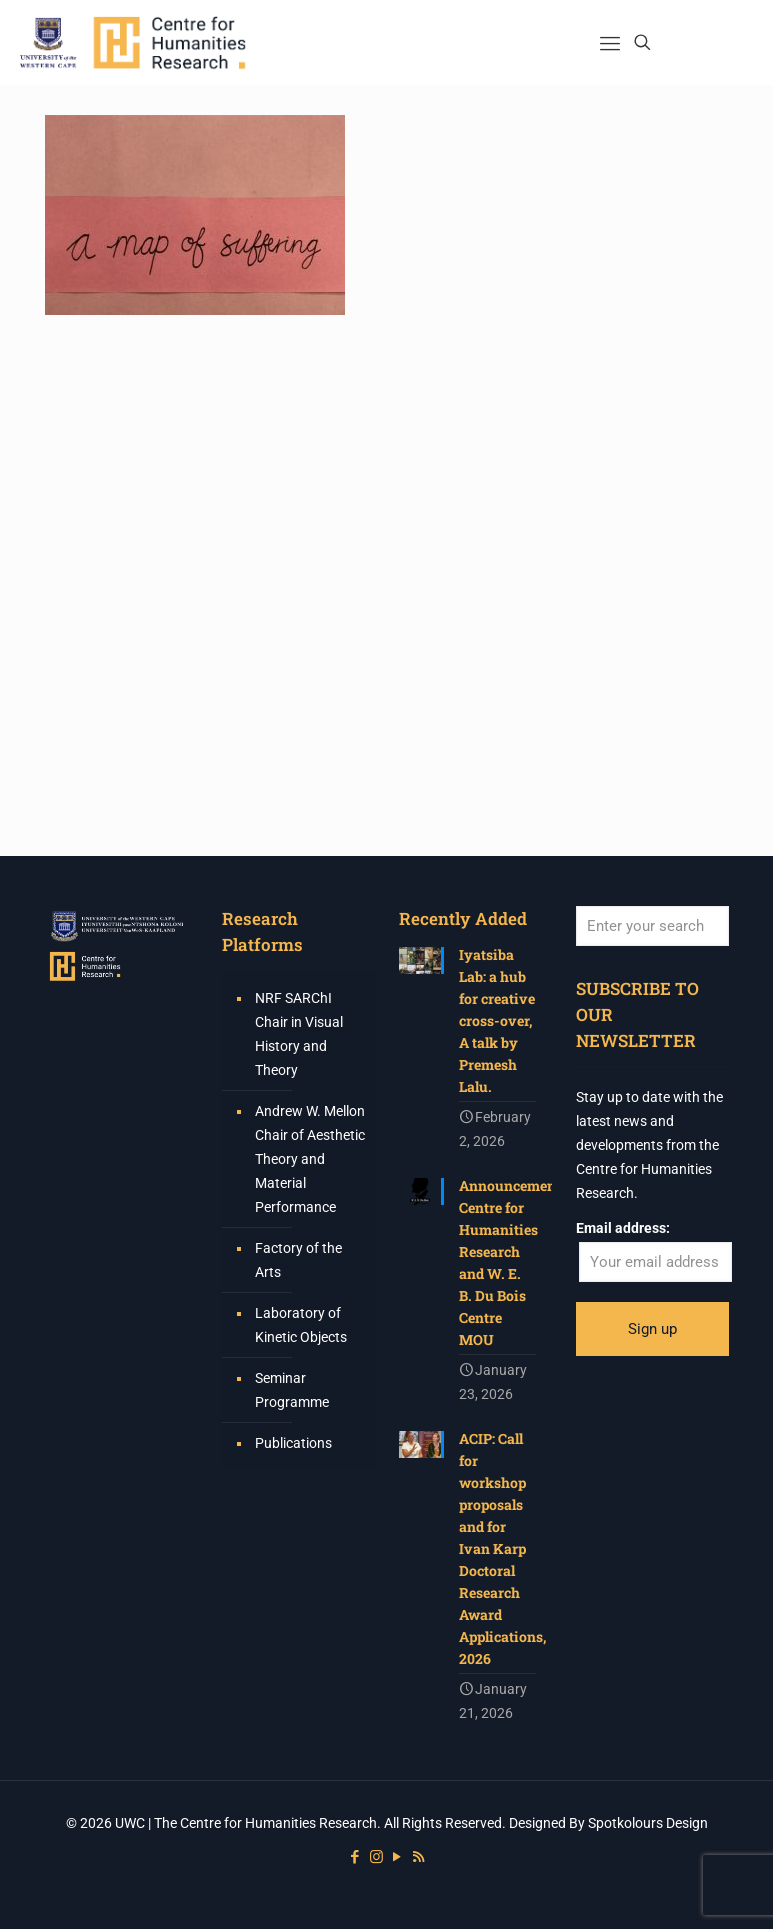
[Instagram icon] (376, 1857)
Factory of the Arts (298, 1260)
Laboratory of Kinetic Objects (301, 1325)
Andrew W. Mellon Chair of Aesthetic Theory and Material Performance (310, 1159)
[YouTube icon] (397, 1857)
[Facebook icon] (355, 1857)
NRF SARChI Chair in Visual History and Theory (299, 1034)
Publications (293, 1443)
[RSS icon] (418, 1857)
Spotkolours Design (648, 1823)
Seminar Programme (292, 1390)
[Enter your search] (652, 926)
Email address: (623, 1228)
